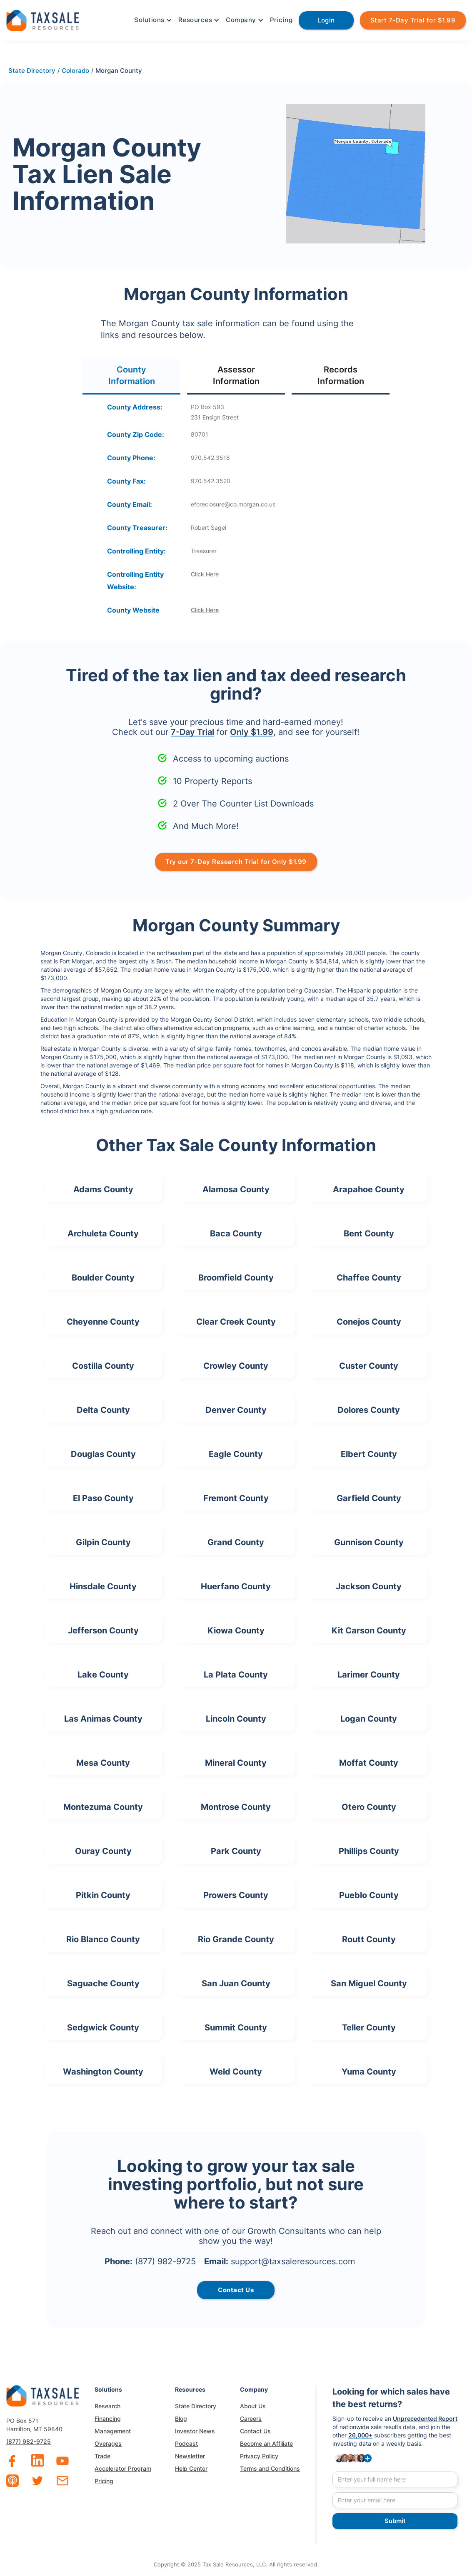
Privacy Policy (259, 2455)
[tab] (131, 376)
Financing (108, 2418)
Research (107, 2406)
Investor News (195, 2431)
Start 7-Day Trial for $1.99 (413, 20)
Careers (251, 2418)
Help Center (191, 2468)
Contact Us (255, 2431)
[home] (42, 19)
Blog (181, 2418)
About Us (253, 2406)
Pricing (281, 20)
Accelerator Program (123, 2468)
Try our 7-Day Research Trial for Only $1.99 (236, 862)
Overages (108, 2443)
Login (326, 20)
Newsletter (190, 2455)
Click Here (205, 574)
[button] (152, 19)
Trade (102, 2455)
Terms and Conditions (270, 2468)
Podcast (186, 2443)
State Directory (195, 2406)
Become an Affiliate (266, 2443)
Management (113, 2431)
